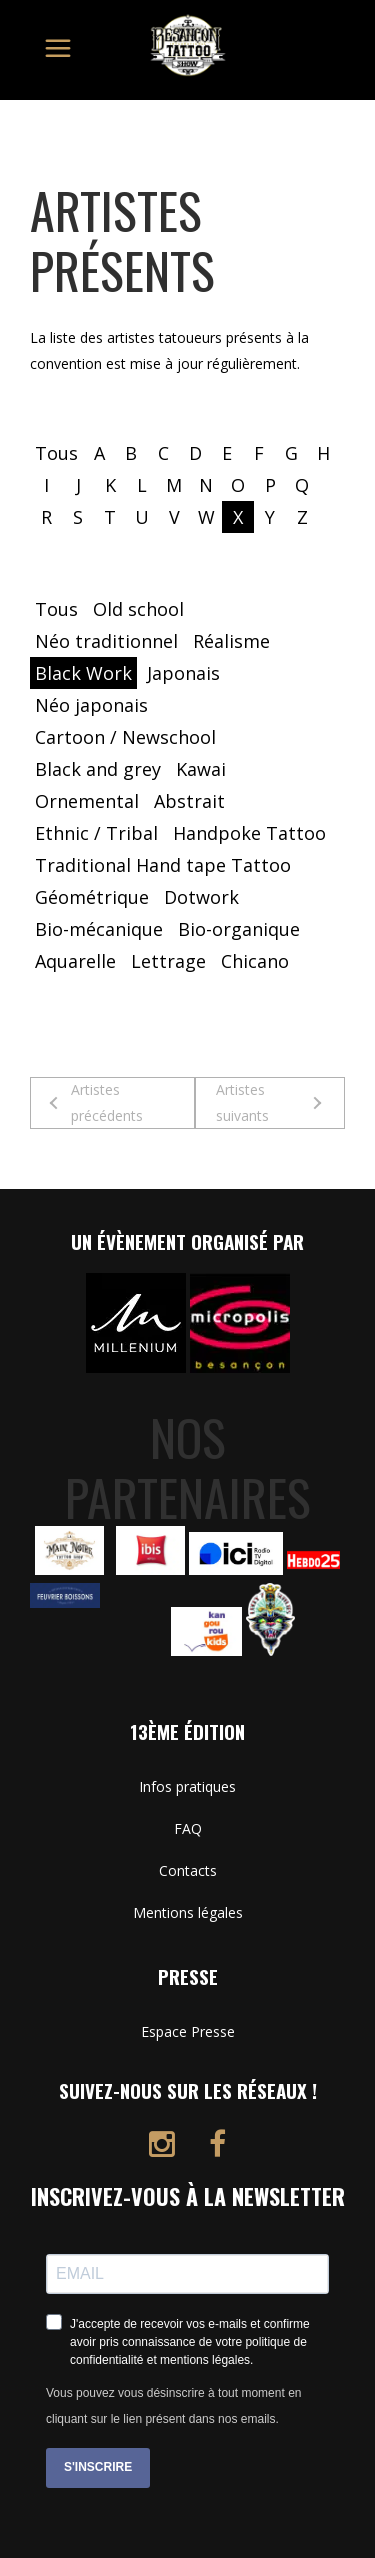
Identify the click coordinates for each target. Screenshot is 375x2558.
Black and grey (98, 769)
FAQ (188, 1828)
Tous (56, 453)
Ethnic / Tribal (96, 833)
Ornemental (87, 801)
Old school (138, 609)
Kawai (201, 769)
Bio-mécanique (99, 929)
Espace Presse (188, 2031)
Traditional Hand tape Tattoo (163, 865)
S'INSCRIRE (98, 2467)
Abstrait (189, 801)
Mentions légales (188, 1912)
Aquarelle (75, 961)
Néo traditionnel (106, 641)
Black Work (83, 673)
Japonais (183, 673)
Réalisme (231, 641)
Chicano (255, 961)
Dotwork (201, 897)
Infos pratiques (187, 1786)
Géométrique (92, 897)
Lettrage (168, 961)
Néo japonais (91, 705)
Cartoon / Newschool (125, 737)
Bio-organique (239, 929)
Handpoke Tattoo (249, 833)
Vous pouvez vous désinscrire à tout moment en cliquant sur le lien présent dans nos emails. (173, 2406)
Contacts (188, 1870)
